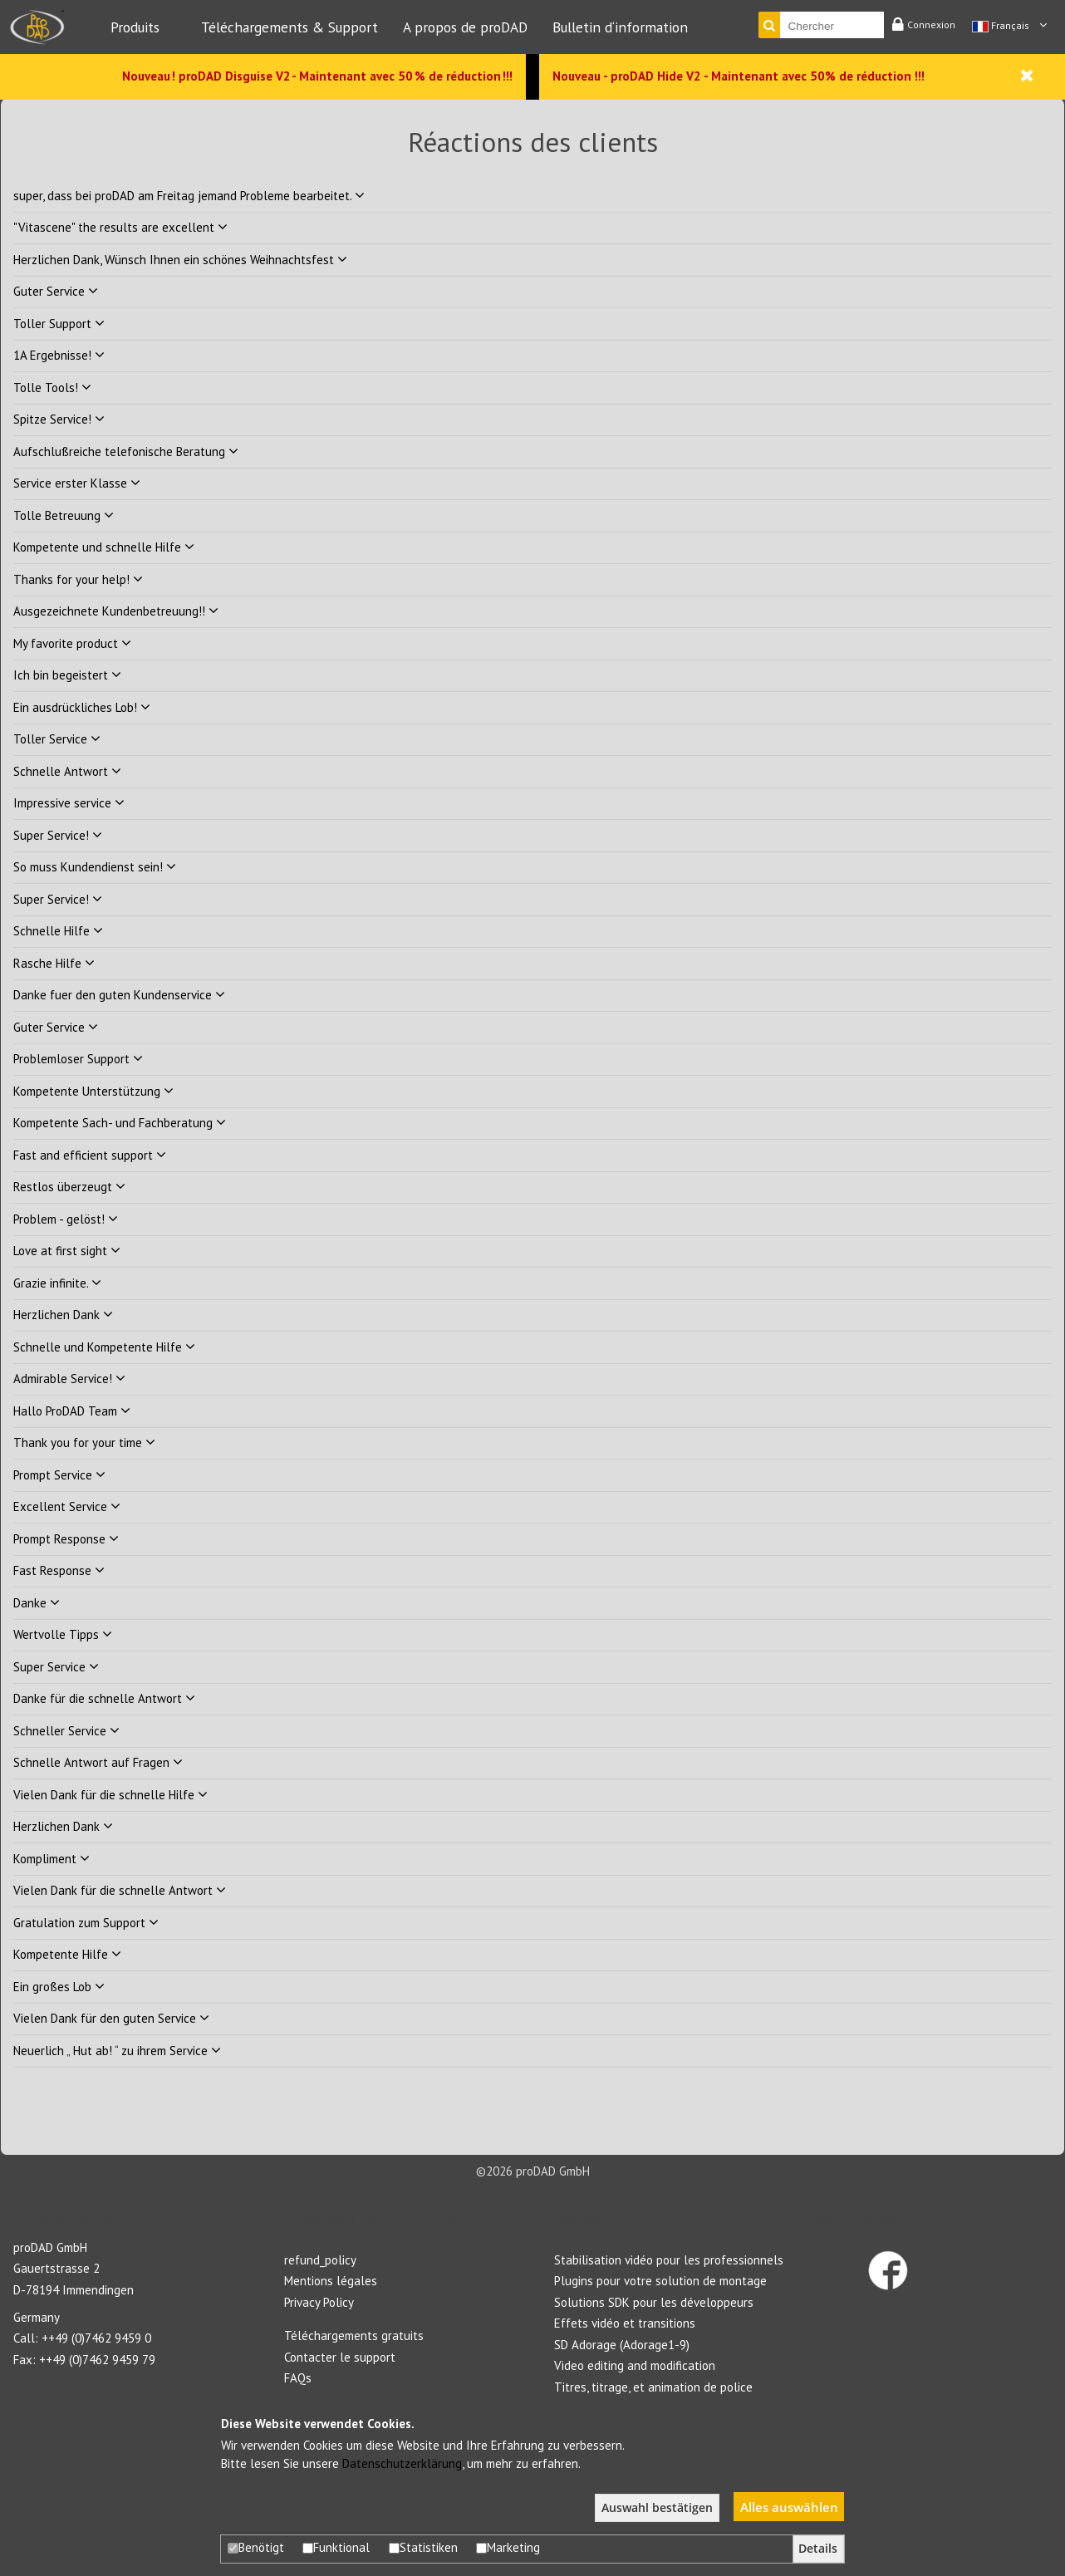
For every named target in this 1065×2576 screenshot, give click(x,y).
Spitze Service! (59, 419)
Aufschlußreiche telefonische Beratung (125, 451)
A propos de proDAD (465, 27)
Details (817, 2548)
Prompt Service (59, 1475)
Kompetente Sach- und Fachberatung (119, 1123)
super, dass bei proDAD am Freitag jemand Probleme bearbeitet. (189, 196)
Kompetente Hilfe (67, 1954)
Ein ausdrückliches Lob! (81, 707)
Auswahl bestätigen (657, 2507)
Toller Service (57, 739)
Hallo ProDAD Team (71, 1411)
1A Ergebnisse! (59, 355)
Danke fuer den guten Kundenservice (119, 995)
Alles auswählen (789, 2507)
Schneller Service (66, 1731)
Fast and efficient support (89, 1155)
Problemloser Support (78, 1059)
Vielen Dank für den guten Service (111, 2018)
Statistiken (423, 2547)
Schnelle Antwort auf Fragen (98, 1762)
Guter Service (55, 291)
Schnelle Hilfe (58, 931)
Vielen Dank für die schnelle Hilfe (110, 1795)
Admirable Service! (69, 1378)
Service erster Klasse (76, 483)
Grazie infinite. (57, 1283)
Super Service (56, 1667)
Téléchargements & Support (289, 27)
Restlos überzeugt (69, 1187)
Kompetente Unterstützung (93, 1091)
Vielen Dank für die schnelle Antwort (119, 1890)
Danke (36, 1603)
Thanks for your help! (78, 579)
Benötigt (256, 2547)
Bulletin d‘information (620, 27)
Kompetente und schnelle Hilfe (103, 547)
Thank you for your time (84, 1442)
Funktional (336, 2547)
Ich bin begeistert (67, 675)
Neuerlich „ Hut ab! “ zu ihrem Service (117, 2050)
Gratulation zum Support (86, 1923)
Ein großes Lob (59, 1987)
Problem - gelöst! (65, 1219)
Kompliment (51, 1859)
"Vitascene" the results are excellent (120, 227)
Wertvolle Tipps (62, 1634)
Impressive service (69, 803)
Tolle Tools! (52, 387)
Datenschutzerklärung (402, 2463)
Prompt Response (66, 1539)
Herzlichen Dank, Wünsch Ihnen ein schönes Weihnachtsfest (180, 259)
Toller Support (59, 323)
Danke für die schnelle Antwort (104, 1698)
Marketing (508, 2547)
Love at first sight (66, 1251)
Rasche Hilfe (54, 963)
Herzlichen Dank (63, 1314)
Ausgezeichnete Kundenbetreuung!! (115, 611)
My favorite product (72, 643)
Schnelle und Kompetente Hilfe (104, 1347)
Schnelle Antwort (67, 771)
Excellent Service (66, 1506)
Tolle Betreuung (63, 515)
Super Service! (57, 835)
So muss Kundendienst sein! (94, 867)
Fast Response (59, 1570)
